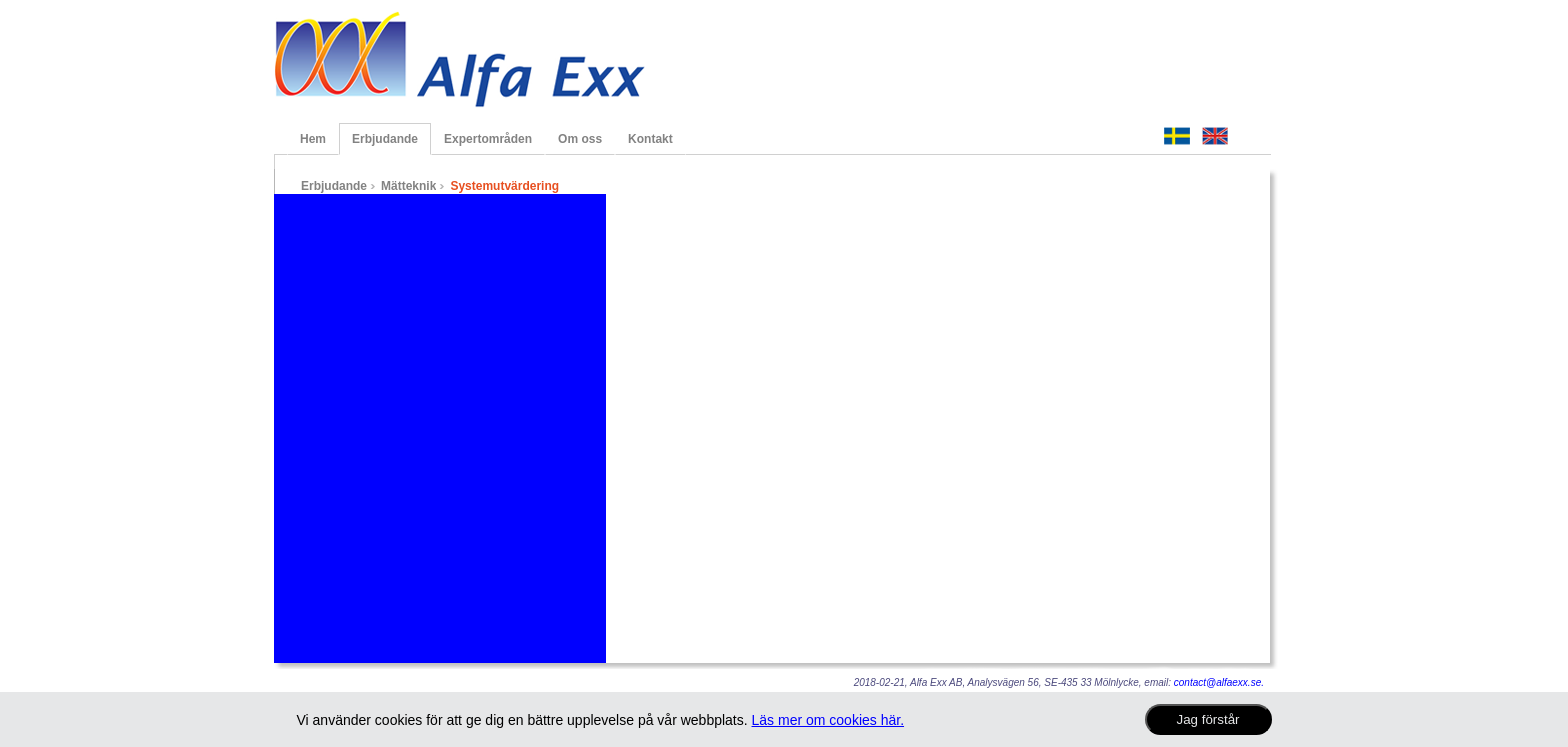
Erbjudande (385, 139)
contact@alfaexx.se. (1219, 682)
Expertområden (488, 139)
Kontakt (650, 139)
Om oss (580, 139)
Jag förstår (1208, 719)
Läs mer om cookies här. (828, 720)
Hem (313, 139)
